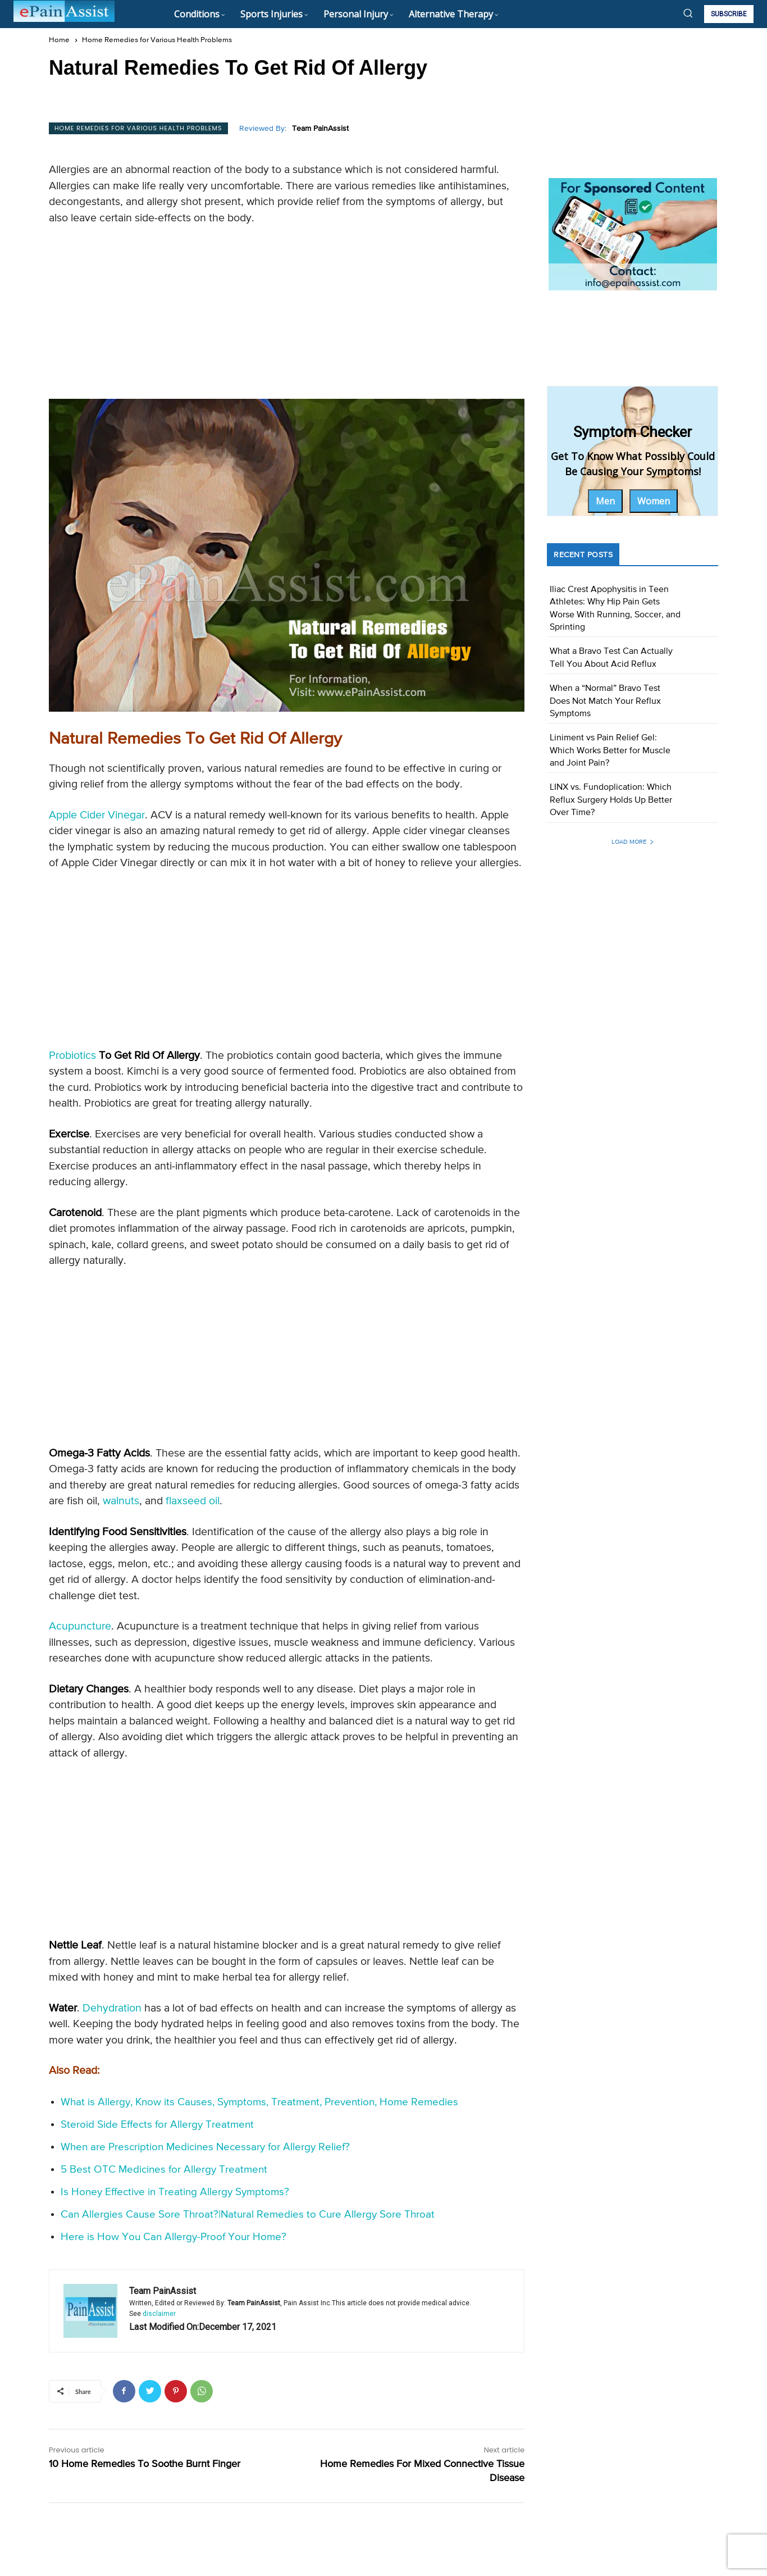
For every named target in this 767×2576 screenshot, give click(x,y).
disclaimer (159, 2314)
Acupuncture (80, 1626)
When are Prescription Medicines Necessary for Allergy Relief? (205, 2147)
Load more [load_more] (632, 842)
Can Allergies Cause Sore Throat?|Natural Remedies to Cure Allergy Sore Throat (248, 2214)
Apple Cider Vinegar (97, 815)
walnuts (121, 1501)
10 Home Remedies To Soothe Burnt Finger (144, 2464)
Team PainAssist (320, 129)
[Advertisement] (286, 315)
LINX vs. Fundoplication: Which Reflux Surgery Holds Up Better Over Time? (611, 800)
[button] (688, 13)
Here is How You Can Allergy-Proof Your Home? (173, 2237)
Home (59, 40)
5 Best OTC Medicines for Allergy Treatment (164, 2169)
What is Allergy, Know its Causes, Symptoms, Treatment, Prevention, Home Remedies (259, 2102)
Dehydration (112, 2008)
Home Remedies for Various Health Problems (157, 40)
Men (605, 501)
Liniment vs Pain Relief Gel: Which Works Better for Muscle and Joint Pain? (610, 751)
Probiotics (72, 1055)
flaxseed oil (193, 1501)
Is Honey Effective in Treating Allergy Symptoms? (175, 2192)
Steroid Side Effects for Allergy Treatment (157, 2124)
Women (653, 501)
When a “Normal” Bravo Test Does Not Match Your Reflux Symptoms (605, 701)
